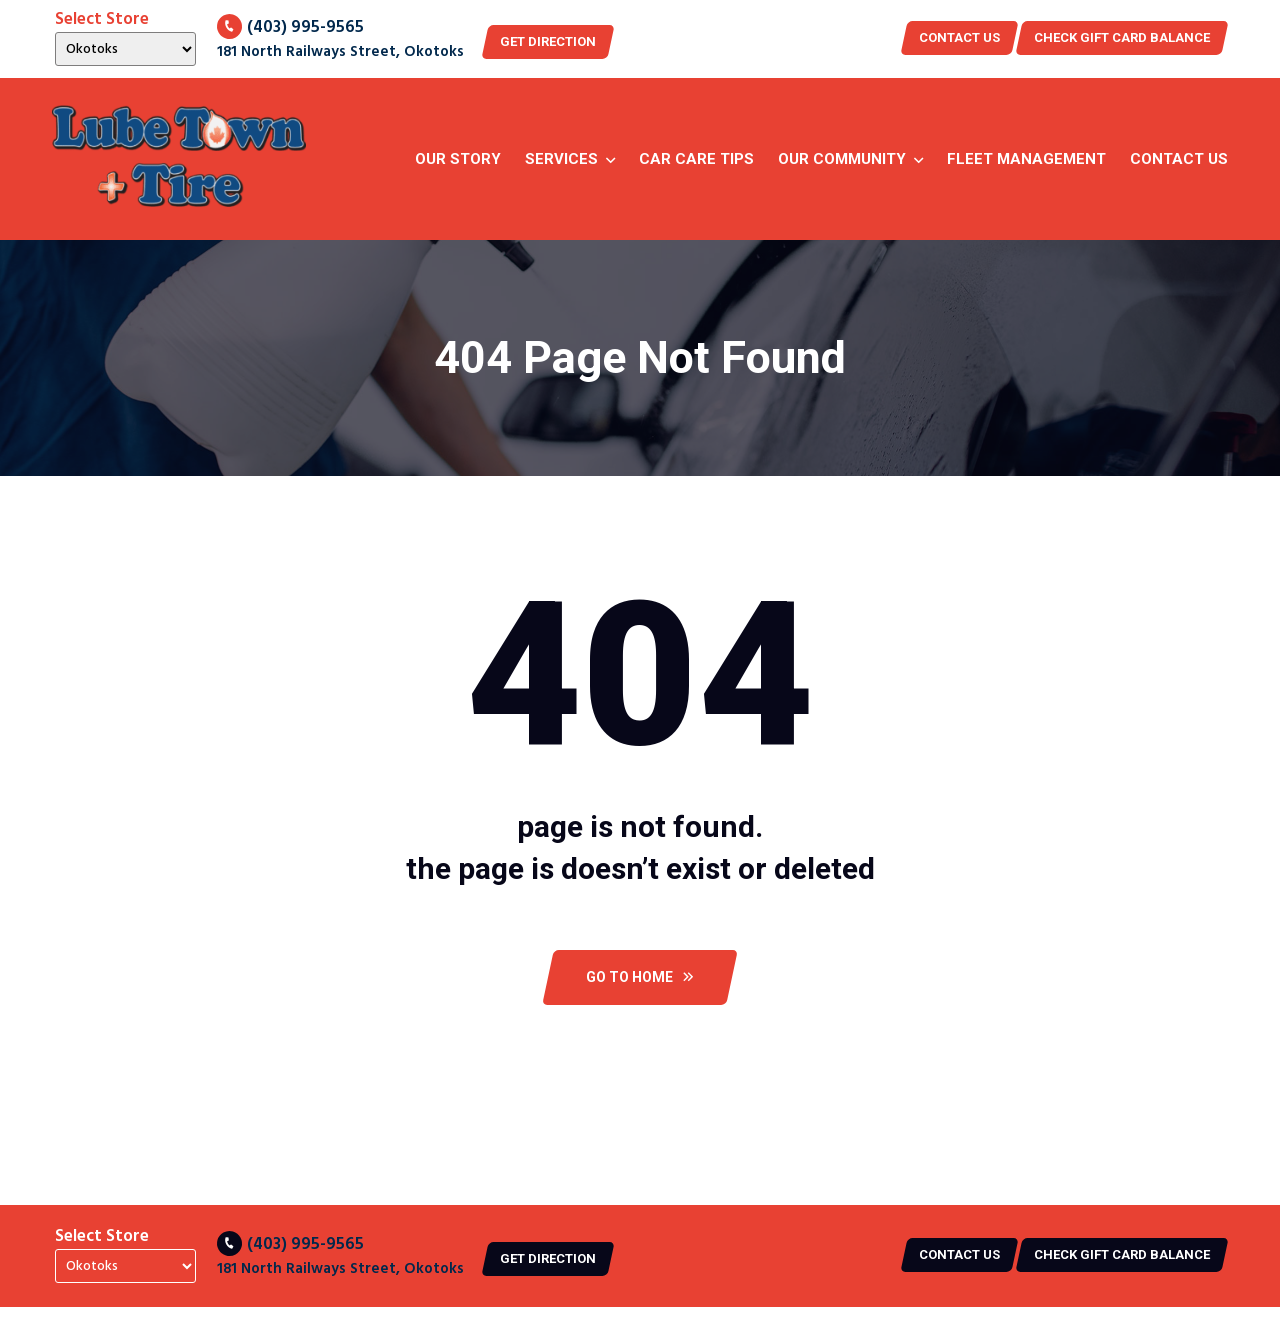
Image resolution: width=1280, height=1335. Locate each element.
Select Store (102, 20)
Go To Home (640, 977)
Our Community (842, 159)
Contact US (959, 37)
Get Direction (548, 41)
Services (561, 159)
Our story (458, 159)
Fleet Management (1026, 159)
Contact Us (1179, 159)
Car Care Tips (696, 159)
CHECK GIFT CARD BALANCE (1122, 37)
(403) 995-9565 (290, 27)
